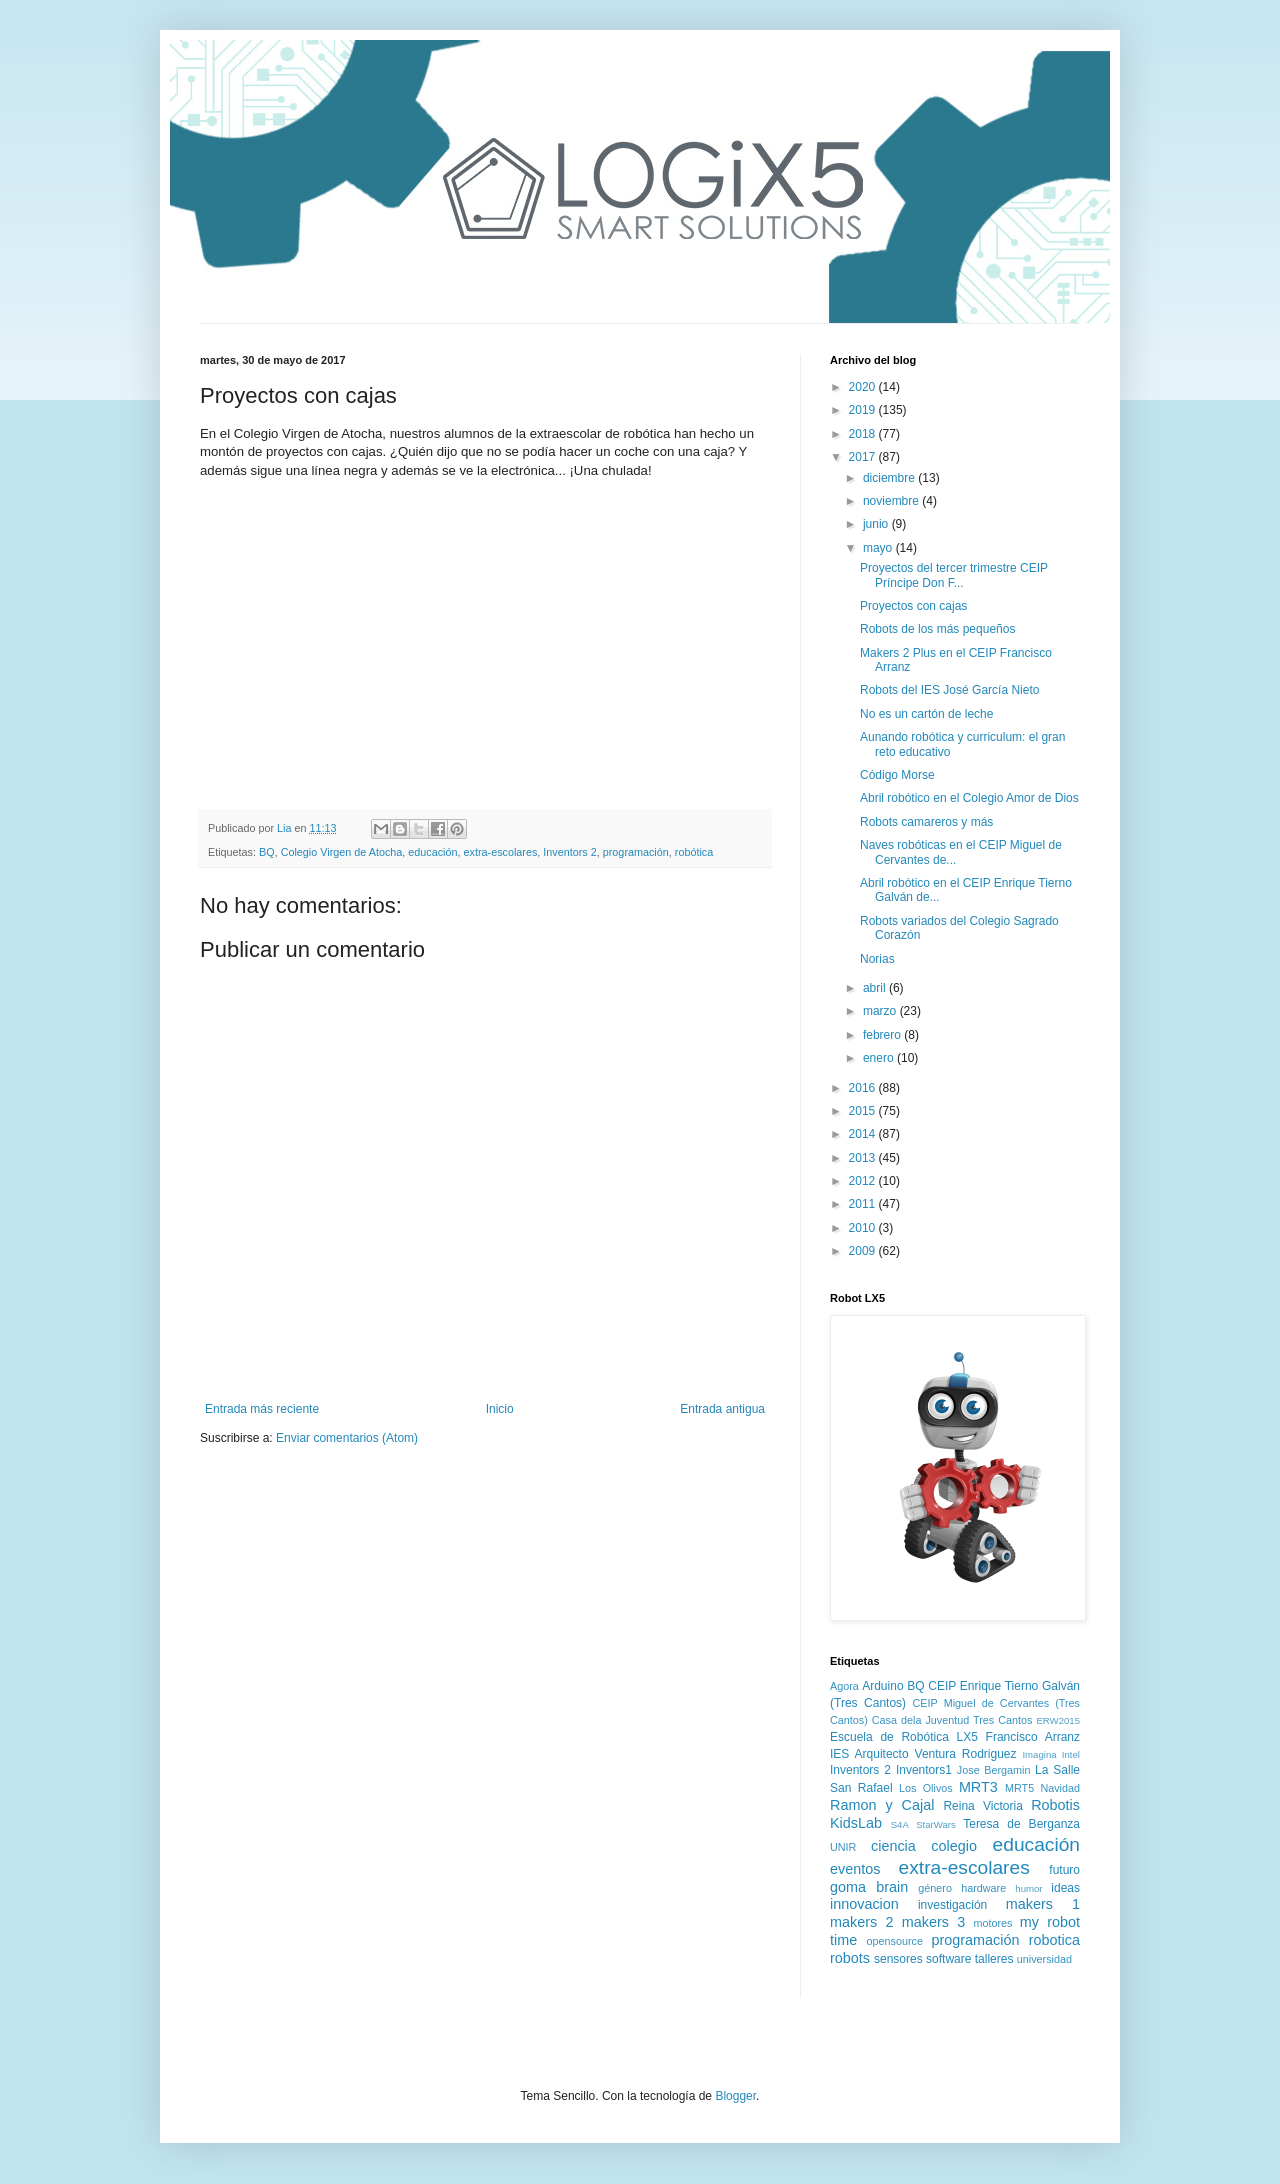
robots (850, 1958)
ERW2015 (1058, 1720)
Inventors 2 (569, 852)
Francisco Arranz (1033, 1737)
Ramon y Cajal (882, 1805)
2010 (864, 1228)
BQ (267, 852)
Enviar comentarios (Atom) (347, 1438)
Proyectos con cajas (913, 606)
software (948, 1959)
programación (636, 852)
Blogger (735, 2096)
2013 (864, 1158)
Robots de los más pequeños (937, 629)
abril (876, 988)
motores (992, 1923)
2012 (864, 1181)
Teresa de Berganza (1021, 1824)
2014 (864, 1134)
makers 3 (933, 1922)
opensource (895, 1941)
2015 (864, 1111)
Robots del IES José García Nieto (949, 690)
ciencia (893, 1846)
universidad (1044, 1959)
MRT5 (1019, 1788)
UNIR (843, 1847)
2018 (864, 434)
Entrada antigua (722, 1409)
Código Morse (897, 775)
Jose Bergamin (994, 1770)
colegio (954, 1846)
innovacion (864, 1904)
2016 (864, 1088)
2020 (864, 387)
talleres (994, 1959)
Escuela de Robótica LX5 (904, 1737)
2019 (864, 410)
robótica (694, 852)
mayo (879, 548)
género (935, 1888)
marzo (881, 1011)
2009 (864, 1251)
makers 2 (861, 1922)
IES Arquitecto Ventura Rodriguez (923, 1754)
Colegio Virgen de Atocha (342, 852)
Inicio (500, 1409)
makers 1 (1043, 1904)
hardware (983, 1888)
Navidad (1060, 1788)
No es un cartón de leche (926, 714)
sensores (898, 1959)
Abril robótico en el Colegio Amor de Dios (969, 798)
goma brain (869, 1887)
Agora (844, 1686)
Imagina (1039, 1754)
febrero (883, 1035)
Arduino (882, 1686)
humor (1028, 1888)
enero (880, 1058)
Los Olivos (926, 1788)
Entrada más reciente (262, 1409)
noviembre (892, 501)
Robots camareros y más (926, 822)
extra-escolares (501, 852)
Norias (877, 959)
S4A (900, 1824)
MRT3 (978, 1787)
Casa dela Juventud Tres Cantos (952, 1720)
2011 (864, 1204)
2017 (864, 457)
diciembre (890, 478)
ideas (1065, 1888)
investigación (952, 1905)
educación (432, 852)
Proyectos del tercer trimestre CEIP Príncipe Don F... (954, 575)
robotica (1054, 1940)
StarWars (936, 1824)
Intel (1071, 1754)
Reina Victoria (982, 1806)
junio (877, 524)
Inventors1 (924, 1770)
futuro (1064, 1870)
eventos (855, 1869)
